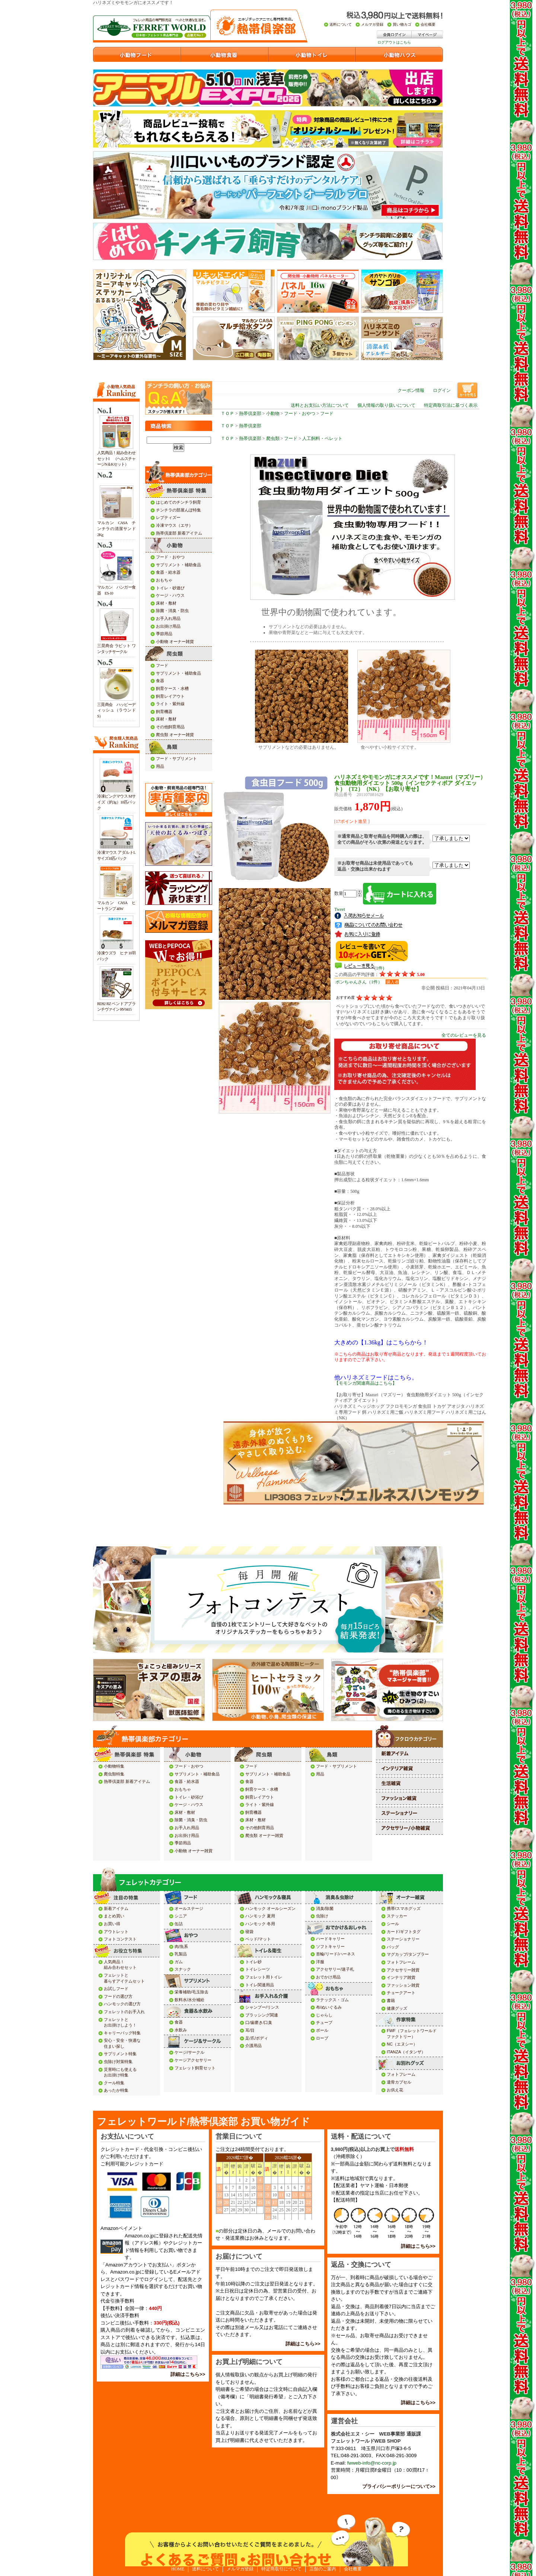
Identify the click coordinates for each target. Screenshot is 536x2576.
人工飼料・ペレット (322, 438)
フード (327, 413)
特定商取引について (281, 2569)
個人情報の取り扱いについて (386, 405)
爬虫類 (273, 438)
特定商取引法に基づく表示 (451, 405)
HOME (177, 2569)
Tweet (339, 909)
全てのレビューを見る (463, 1035)
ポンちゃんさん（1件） (358, 982)
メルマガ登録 (240, 2569)
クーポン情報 (411, 390)
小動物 (273, 413)
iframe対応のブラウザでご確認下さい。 (353, 1477)
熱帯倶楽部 (250, 413)
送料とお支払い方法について (320, 405)
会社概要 (353, 2569)
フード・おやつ (299, 413)
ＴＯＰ (227, 413)
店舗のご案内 (322, 2569)
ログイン (442, 390)
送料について (205, 2569)
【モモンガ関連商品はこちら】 (365, 1383)
